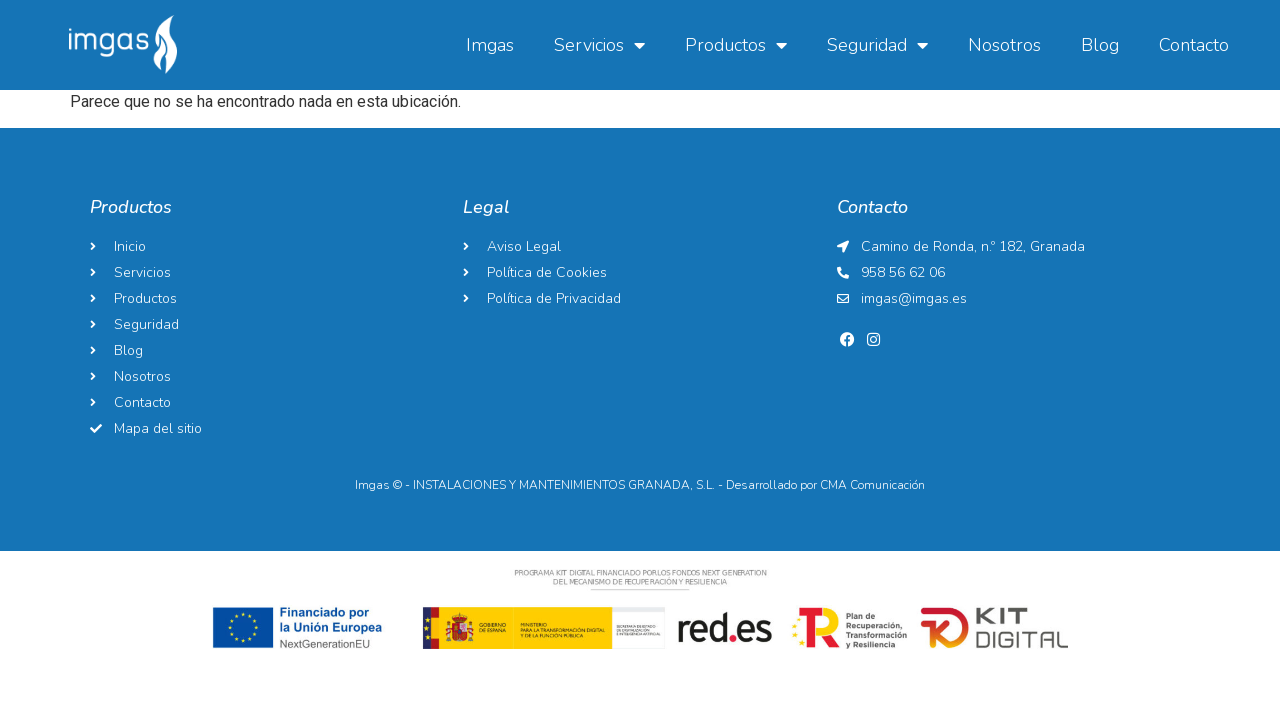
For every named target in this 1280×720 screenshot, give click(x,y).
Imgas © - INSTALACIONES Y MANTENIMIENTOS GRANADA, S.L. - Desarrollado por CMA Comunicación (640, 485)
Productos (736, 45)
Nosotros (1004, 45)
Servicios (599, 45)
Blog (1100, 45)
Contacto (1194, 45)
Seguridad (877, 45)
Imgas (490, 45)
